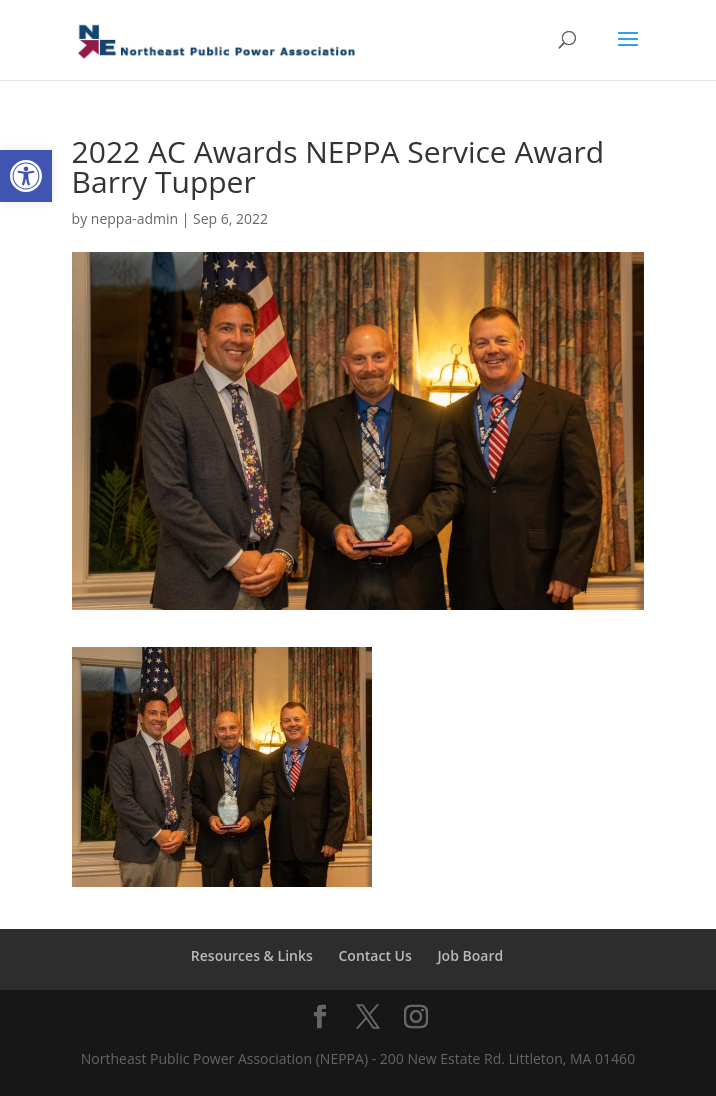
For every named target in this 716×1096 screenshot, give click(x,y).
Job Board (470, 955)
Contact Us (374, 955)
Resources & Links (252, 955)
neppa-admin (134, 218)
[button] (26, 176)
